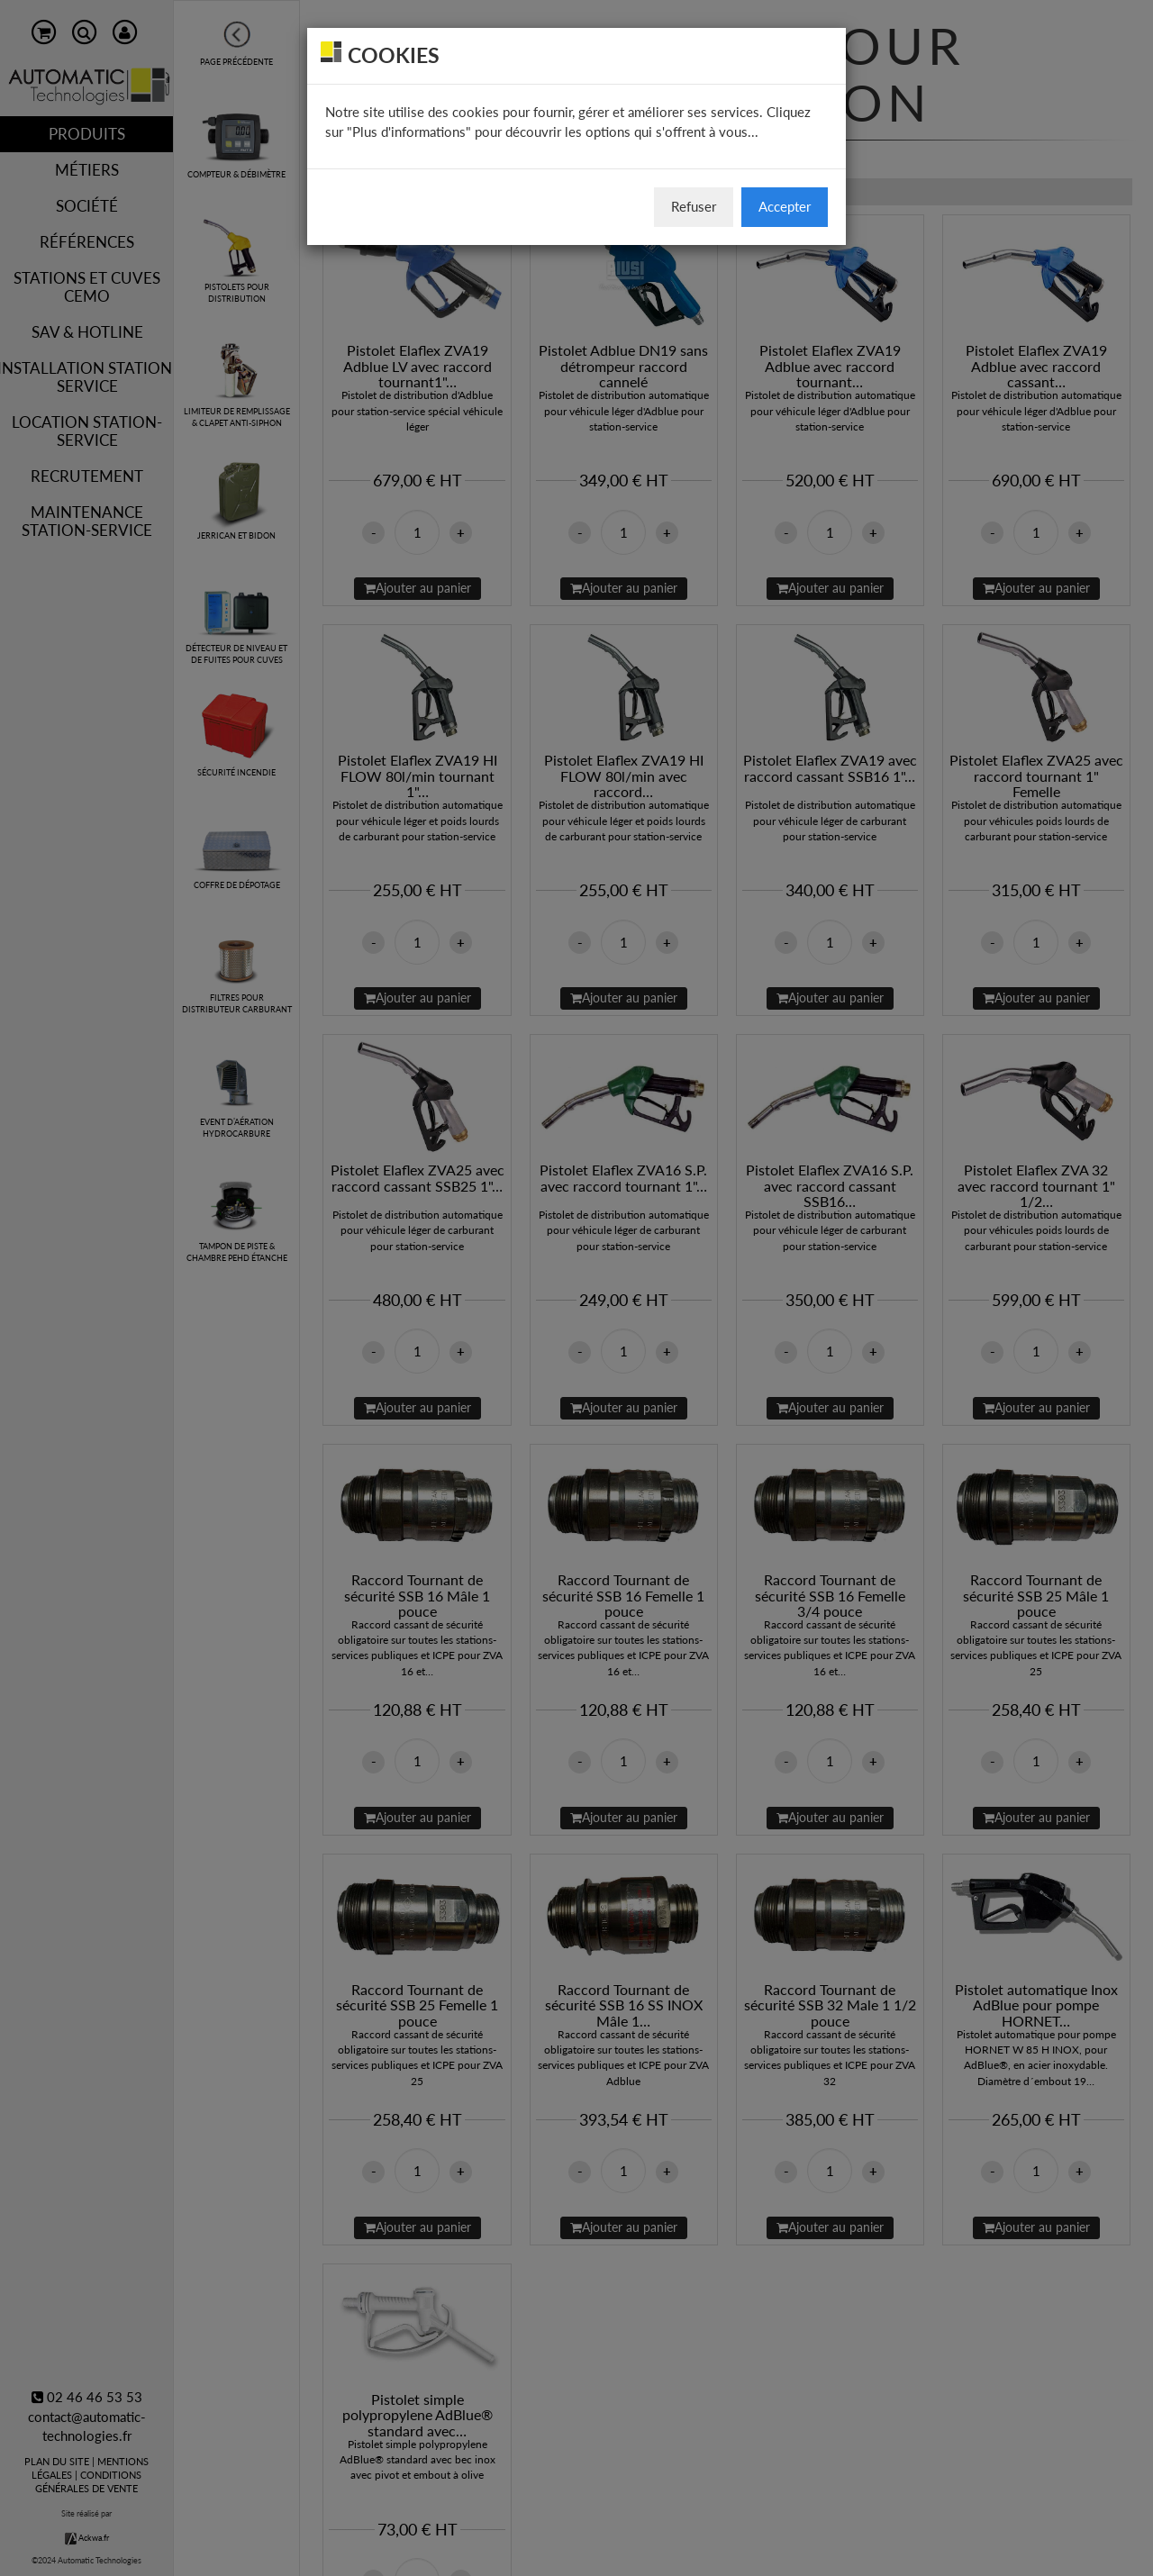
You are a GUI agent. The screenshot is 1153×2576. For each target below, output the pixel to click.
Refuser (693, 206)
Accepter (784, 206)
